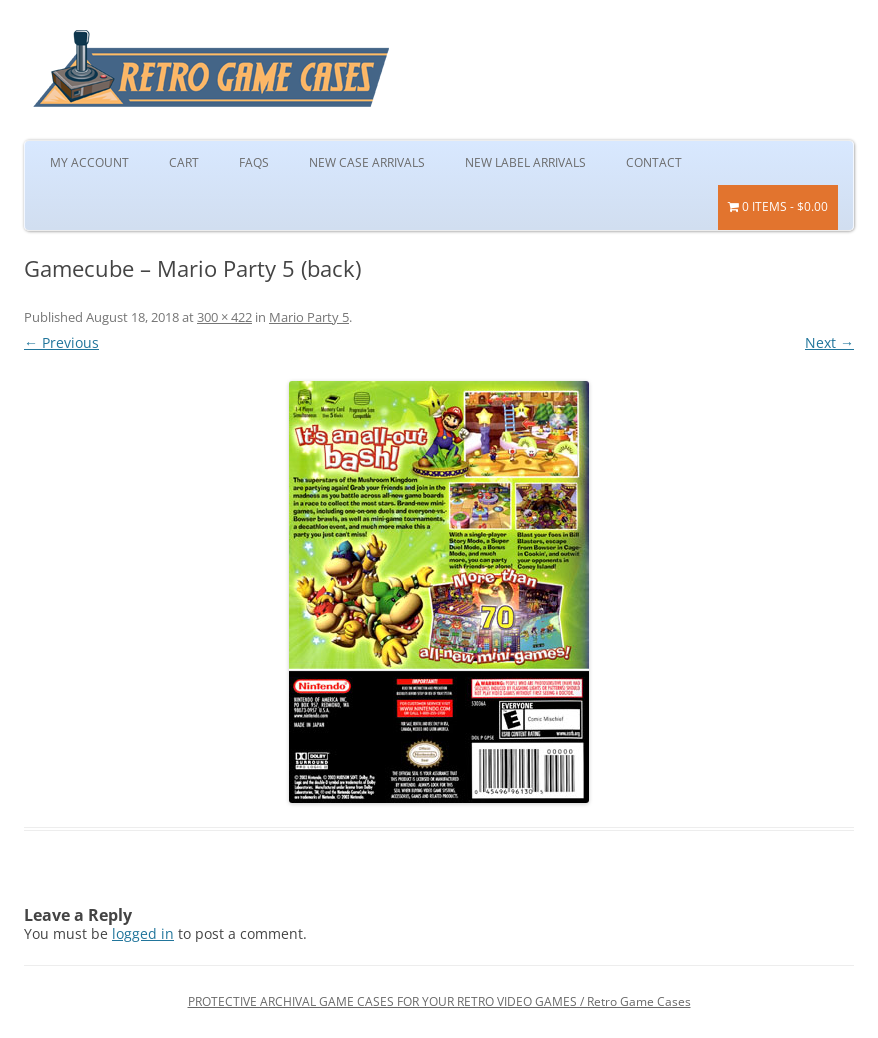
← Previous (61, 342)
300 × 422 (224, 317)
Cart (184, 162)
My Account (89, 162)
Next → (829, 342)
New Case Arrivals (367, 162)
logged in (143, 933)
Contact (654, 162)
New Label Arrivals (525, 162)
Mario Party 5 (309, 317)
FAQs (254, 162)
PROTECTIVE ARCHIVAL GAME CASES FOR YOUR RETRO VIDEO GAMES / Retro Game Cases (439, 1001)
